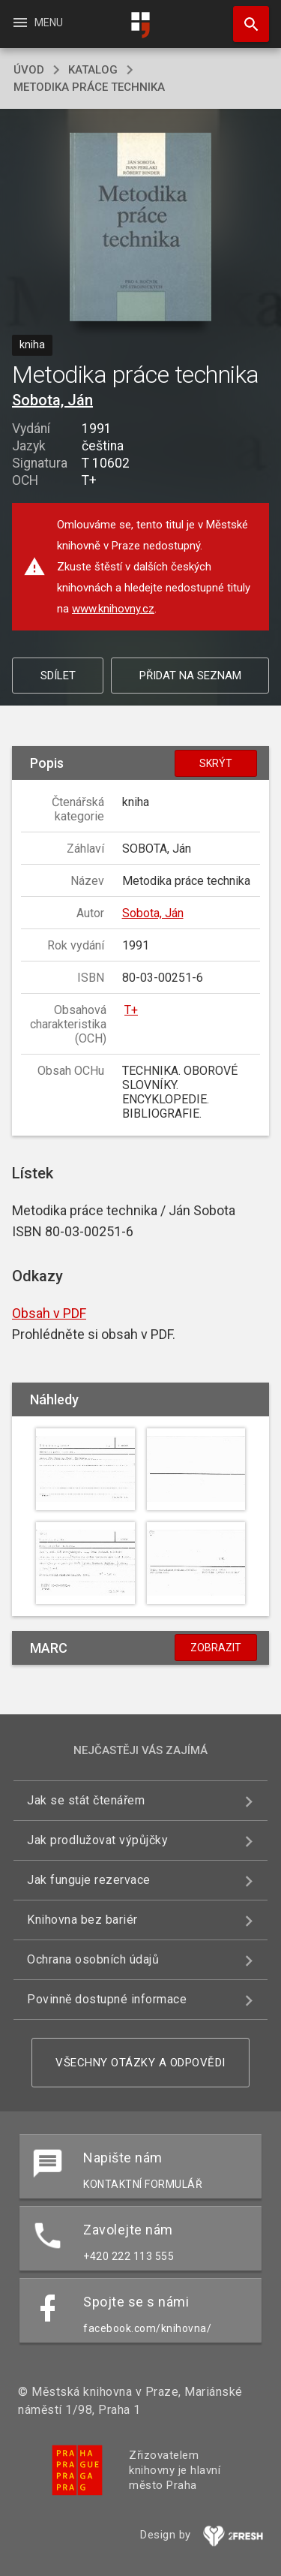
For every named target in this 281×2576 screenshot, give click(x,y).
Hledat (244, 17)
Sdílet (58, 675)
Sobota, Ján (52, 400)
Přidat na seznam (190, 675)
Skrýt (215, 763)
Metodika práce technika (89, 87)
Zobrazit (215, 1648)
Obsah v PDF (49, 1313)
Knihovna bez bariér (82, 1919)
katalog (93, 70)
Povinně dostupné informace (107, 1999)
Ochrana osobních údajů (93, 1959)
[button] (140, 228)
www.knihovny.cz (113, 608)
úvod (28, 70)
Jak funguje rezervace (89, 1880)
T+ (131, 1010)
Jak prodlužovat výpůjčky (97, 1840)
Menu (37, 23)
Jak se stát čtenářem (86, 1800)
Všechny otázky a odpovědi (140, 2062)
